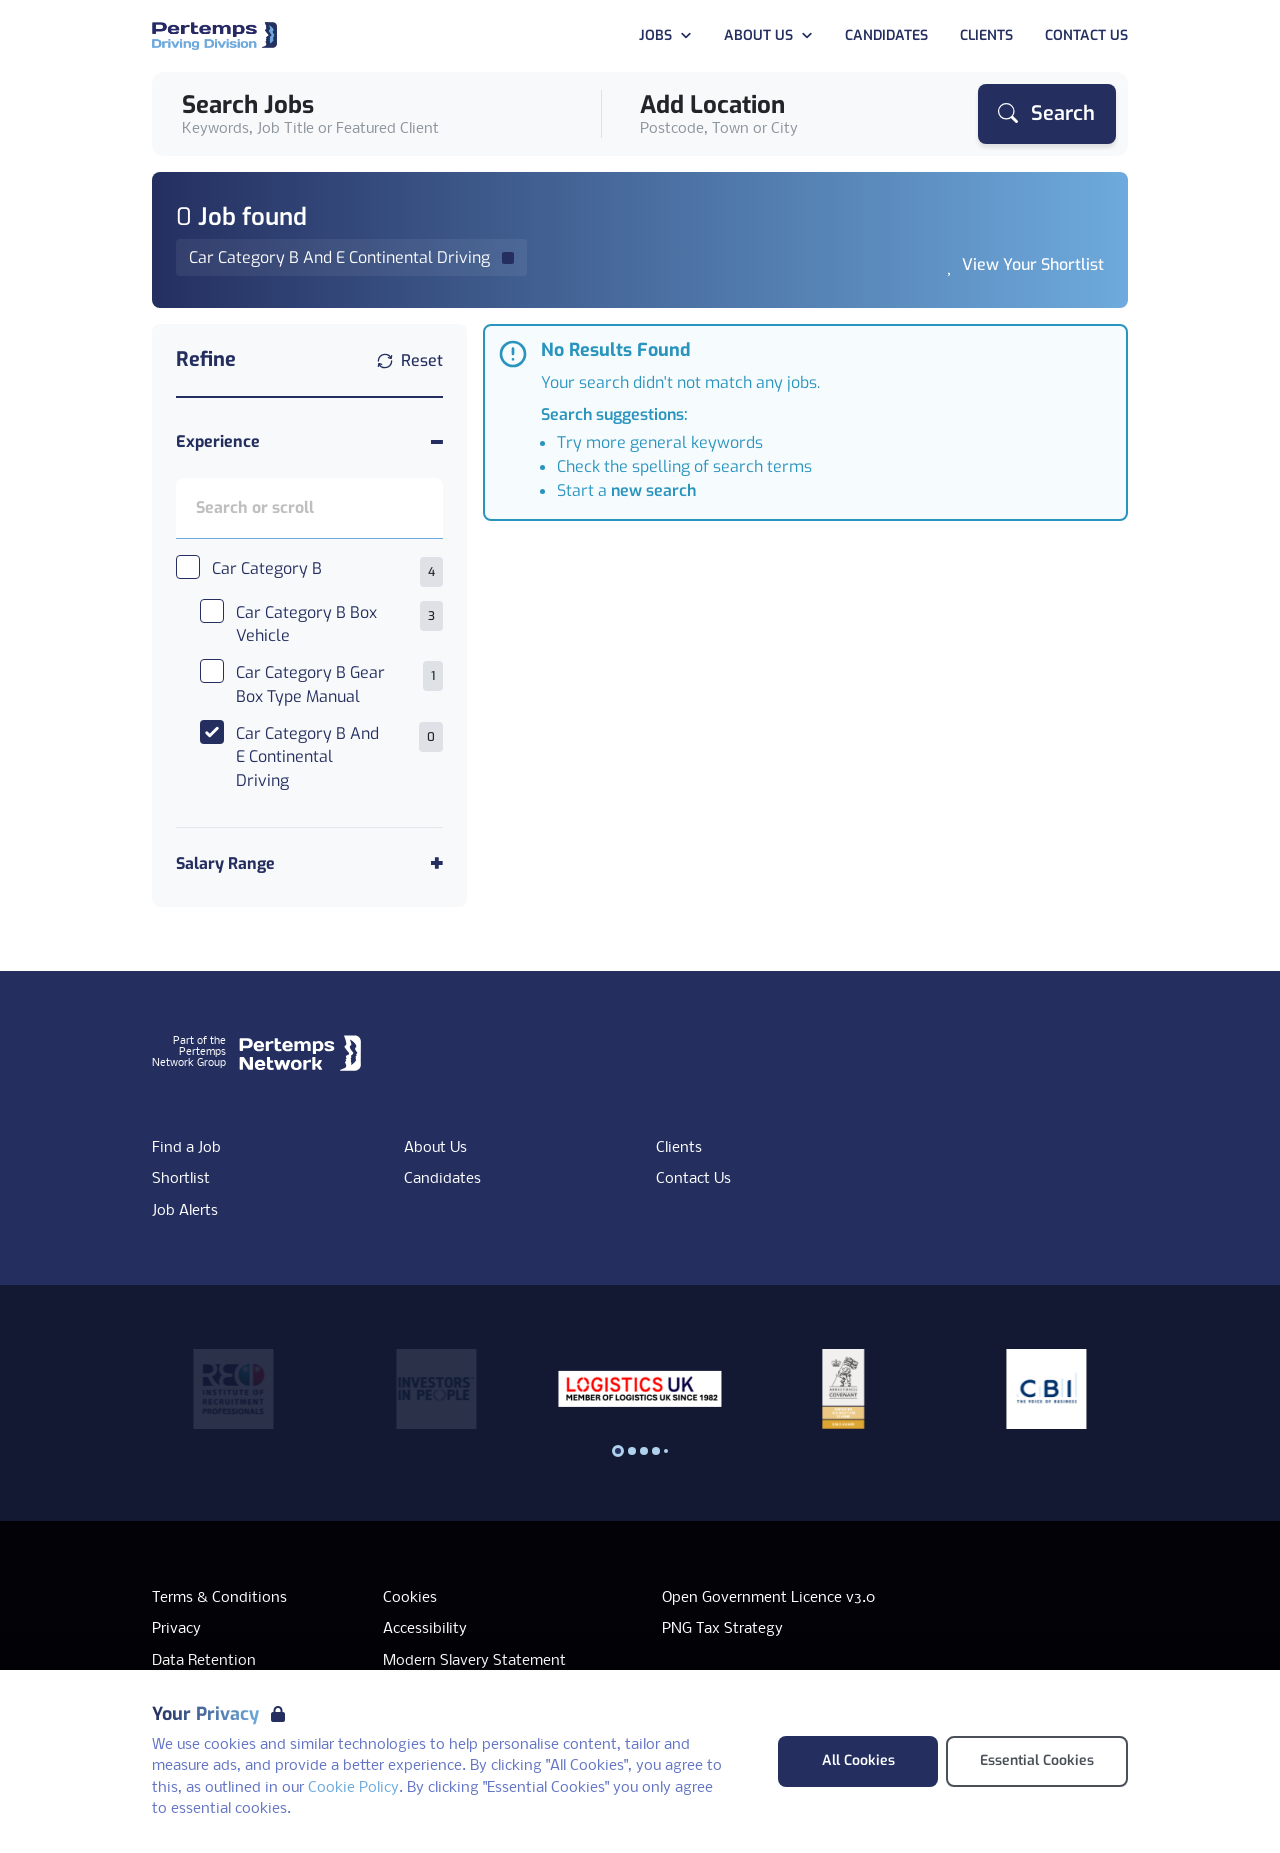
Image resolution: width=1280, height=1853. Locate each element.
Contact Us (693, 1179)
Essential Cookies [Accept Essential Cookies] (1037, 1760)
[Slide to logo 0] (618, 1451)
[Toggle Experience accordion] (309, 441)
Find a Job (186, 1148)
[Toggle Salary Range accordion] (309, 863)
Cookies (410, 1598)
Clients (679, 1148)
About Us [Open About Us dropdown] (768, 35)
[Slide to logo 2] (644, 1451)
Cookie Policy (353, 1788)
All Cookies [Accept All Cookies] (858, 1760)
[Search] (1047, 114)
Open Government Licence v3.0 (768, 1598)
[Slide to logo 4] (666, 1451)
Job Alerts (185, 1211)
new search (653, 490)
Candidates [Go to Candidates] (886, 35)
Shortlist (181, 1179)
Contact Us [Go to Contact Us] (1086, 35)
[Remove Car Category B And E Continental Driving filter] (351, 257)
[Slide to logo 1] (632, 1451)
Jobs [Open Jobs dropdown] (665, 35)
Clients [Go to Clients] (986, 35)
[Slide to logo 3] (656, 1451)
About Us (435, 1148)
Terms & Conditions (219, 1598)
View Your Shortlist (1033, 264)
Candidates (442, 1179)
